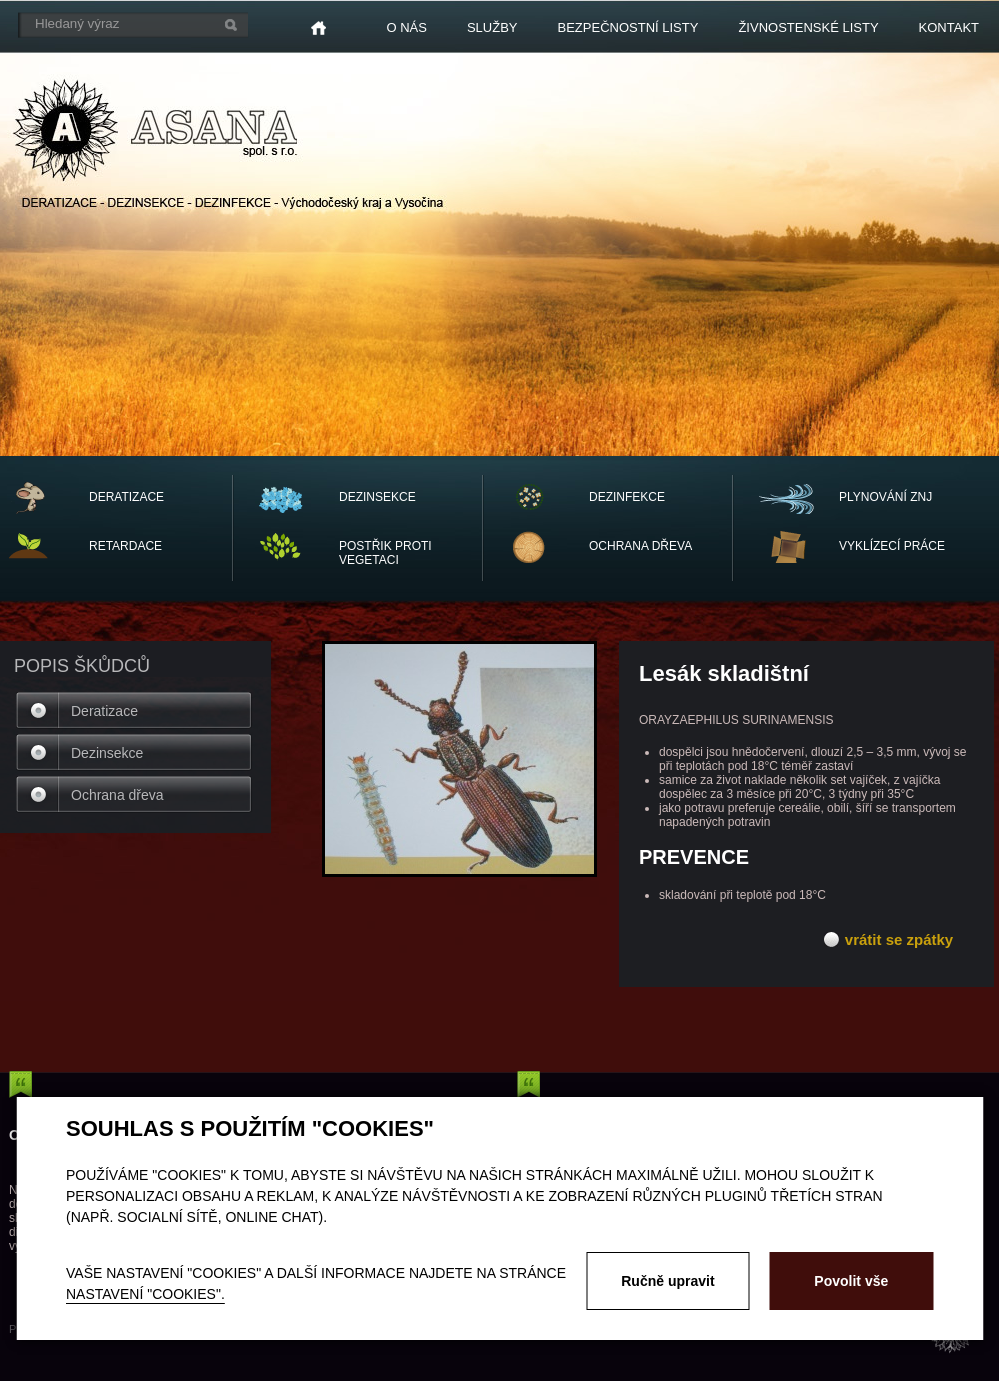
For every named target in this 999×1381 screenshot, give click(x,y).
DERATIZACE (126, 497)
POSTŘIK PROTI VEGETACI (385, 553)
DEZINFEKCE (627, 497)
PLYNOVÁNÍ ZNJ (885, 497)
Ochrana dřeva (117, 795)
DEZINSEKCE (377, 497)
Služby (492, 27)
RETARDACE (125, 546)
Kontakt (949, 27)
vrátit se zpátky (899, 939)
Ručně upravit (667, 1281)
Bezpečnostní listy (628, 27)
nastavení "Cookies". (145, 1294)
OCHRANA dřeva (640, 546)
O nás (406, 27)
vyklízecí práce (892, 546)
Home (318, 28)
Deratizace (104, 711)
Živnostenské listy (808, 27)
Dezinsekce (107, 753)
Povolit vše (851, 1281)
